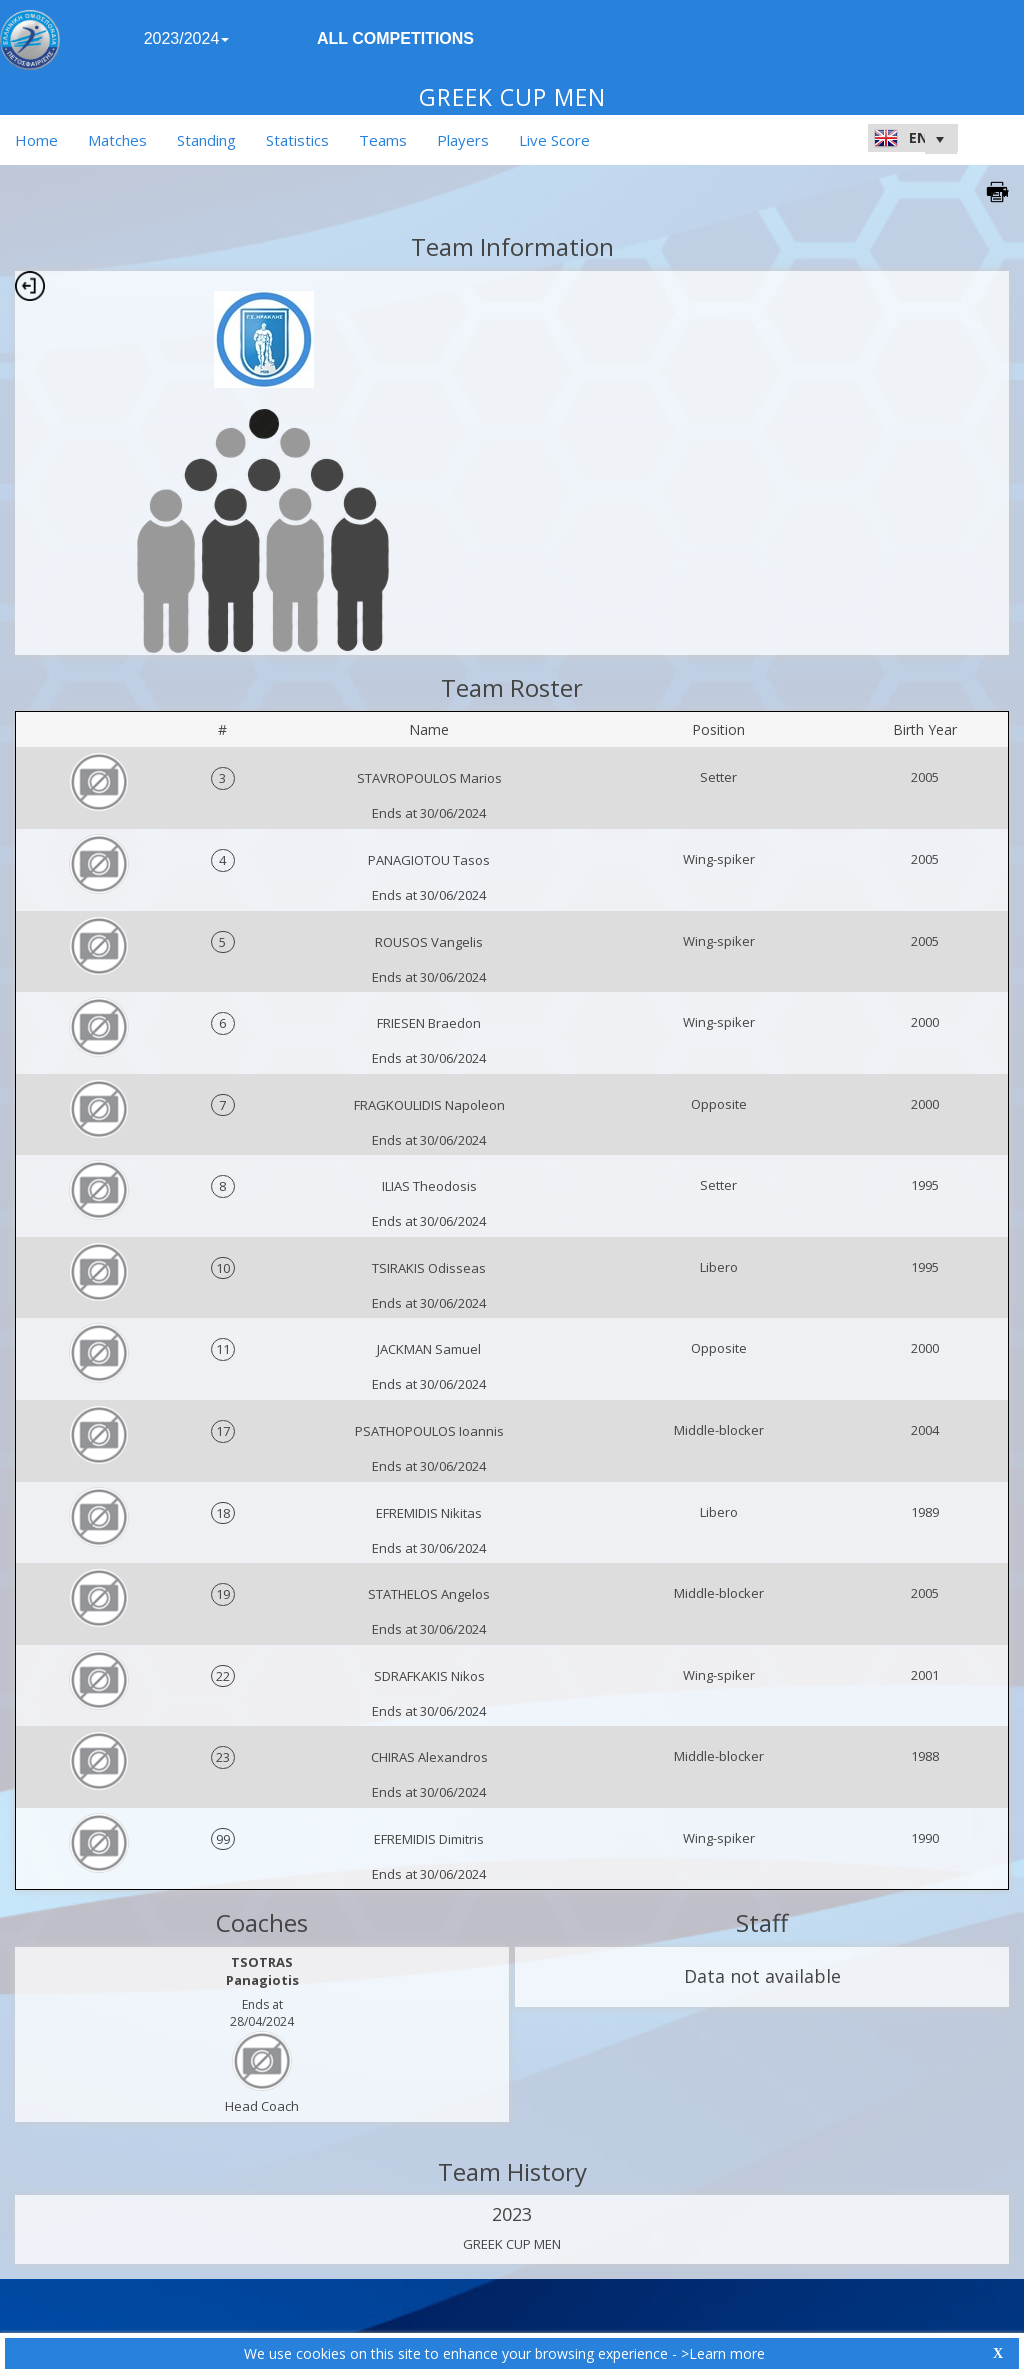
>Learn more (723, 2353)
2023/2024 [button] (187, 38)
